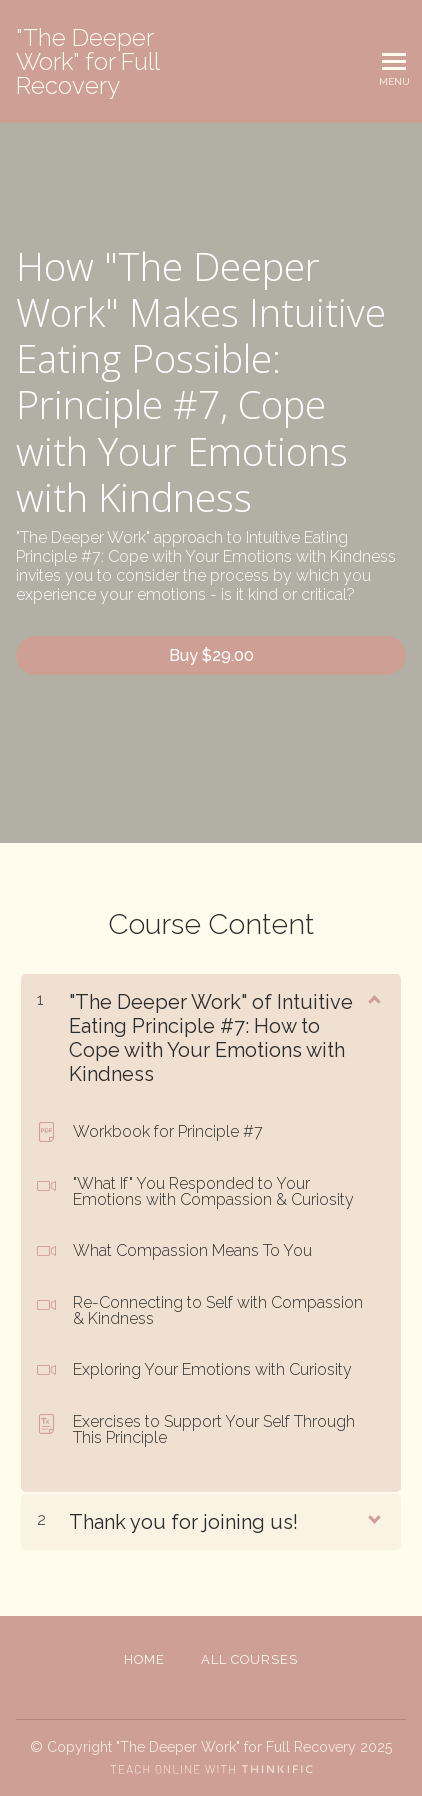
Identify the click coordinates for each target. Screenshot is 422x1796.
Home (144, 1659)
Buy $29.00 (211, 655)
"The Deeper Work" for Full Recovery (87, 62)
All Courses (249, 1659)
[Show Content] (373, 998)
